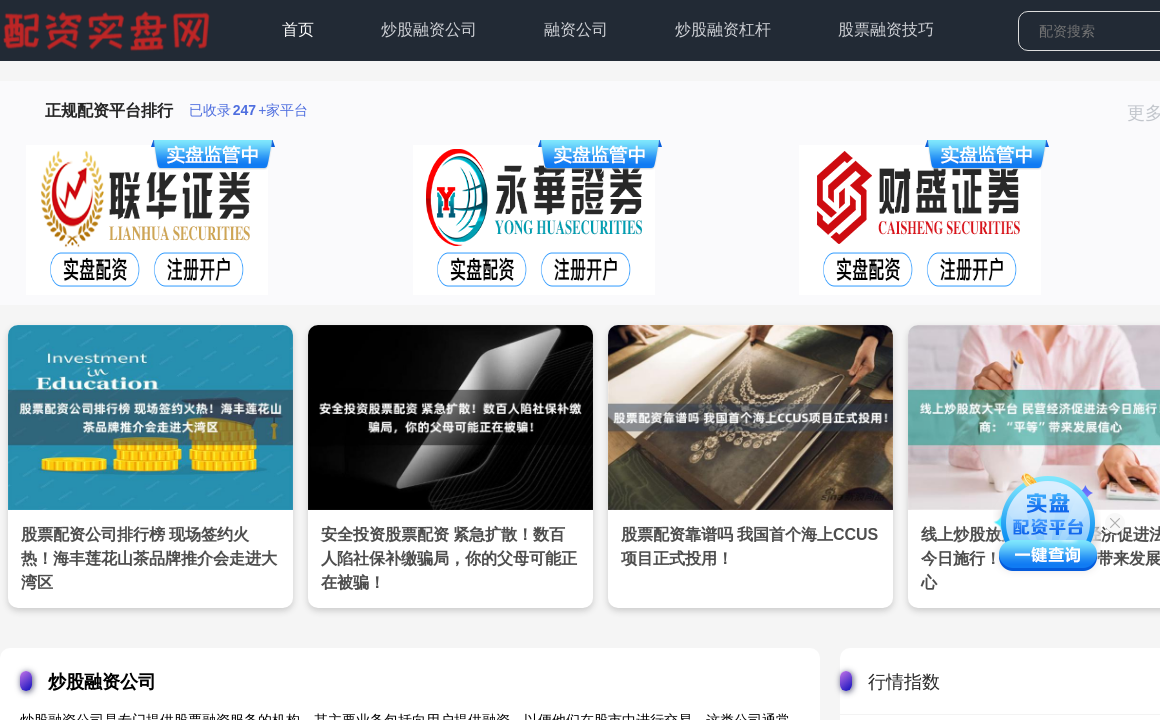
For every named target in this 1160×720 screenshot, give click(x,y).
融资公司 (576, 29)
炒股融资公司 (429, 29)
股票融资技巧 (886, 29)
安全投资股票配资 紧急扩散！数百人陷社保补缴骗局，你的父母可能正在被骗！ (449, 558)
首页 (298, 29)
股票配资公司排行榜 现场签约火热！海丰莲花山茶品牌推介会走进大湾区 (149, 558)
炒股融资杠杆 (723, 29)
